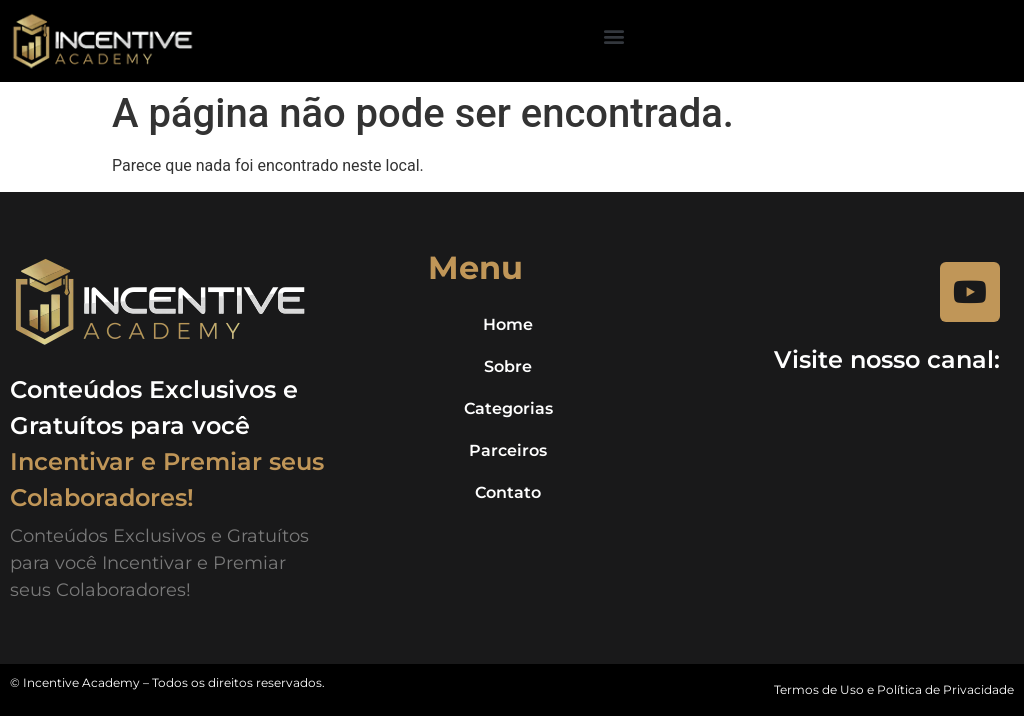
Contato (508, 492)
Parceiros (508, 450)
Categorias (508, 408)
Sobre (508, 366)
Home (508, 324)
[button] (614, 35)
